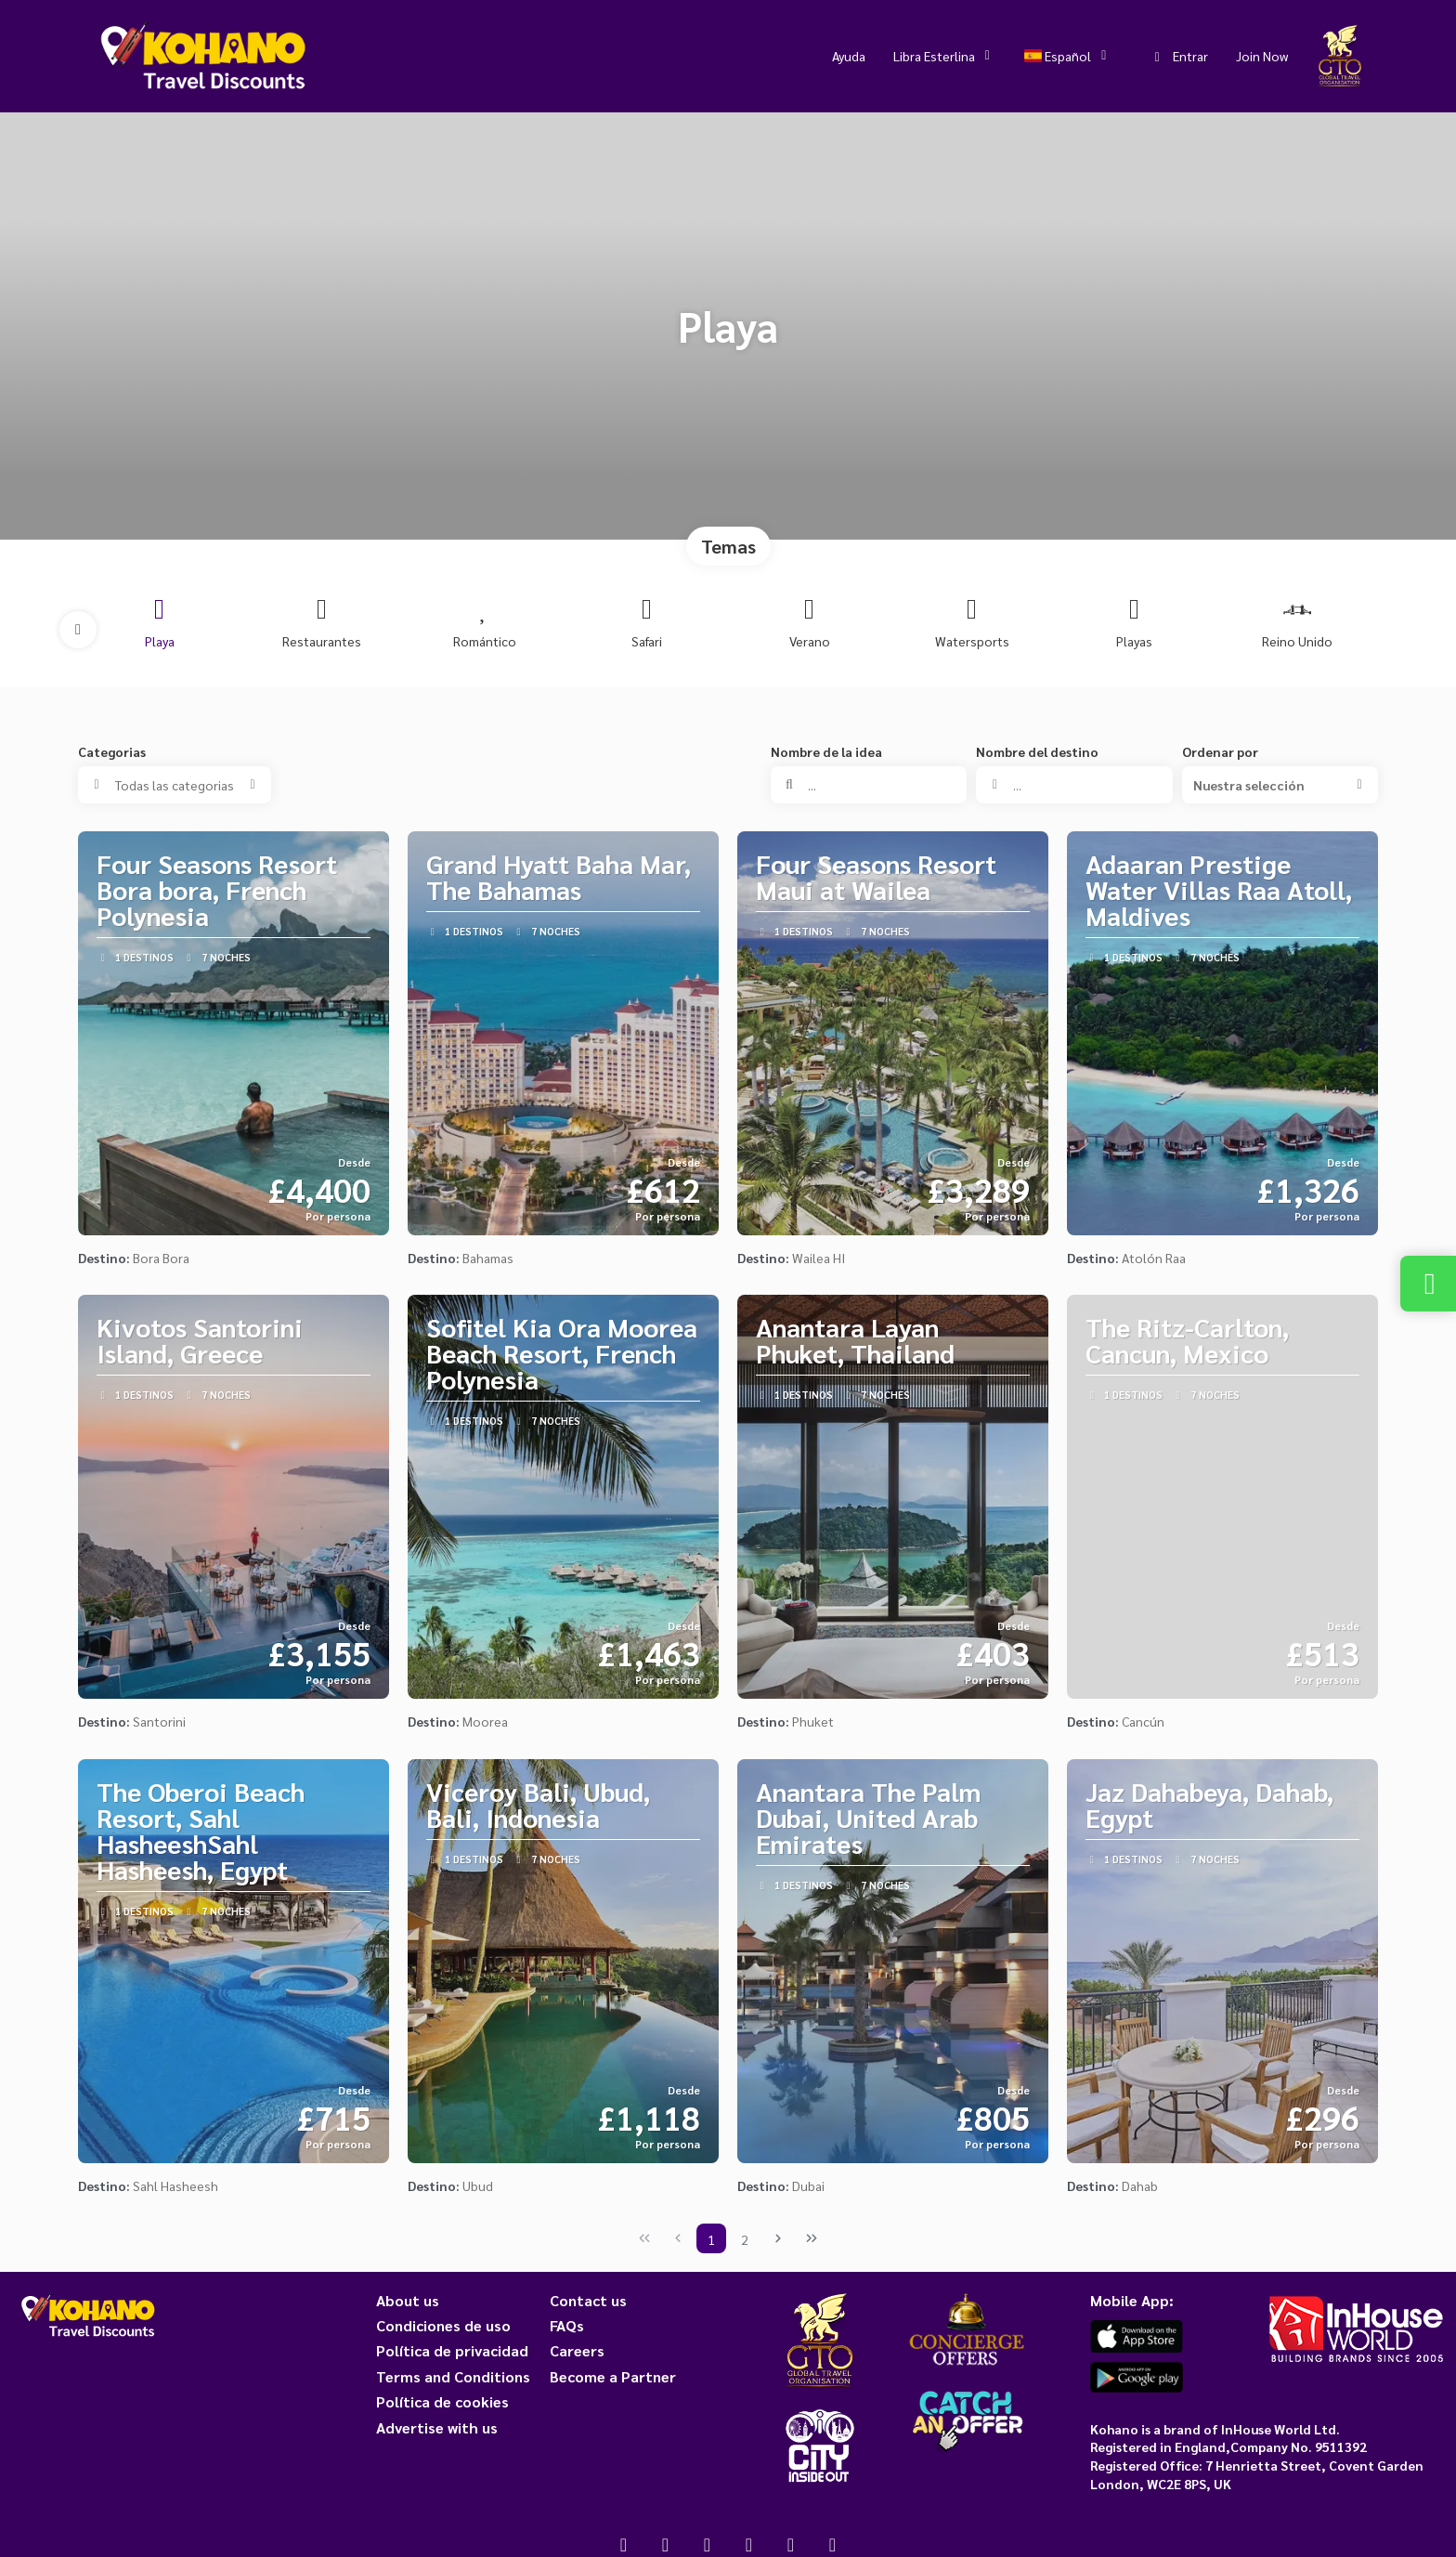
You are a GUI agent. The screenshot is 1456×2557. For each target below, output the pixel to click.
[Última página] (811, 2238)
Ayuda (848, 55)
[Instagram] (707, 2544)
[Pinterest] (790, 2544)
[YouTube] (748, 2544)
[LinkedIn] (832, 2544)
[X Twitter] (665, 2544)
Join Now (1262, 55)
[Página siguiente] (778, 2238)
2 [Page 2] (744, 2239)
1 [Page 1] (711, 2239)
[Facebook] (623, 2544)
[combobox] (1074, 784)
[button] (78, 629)
